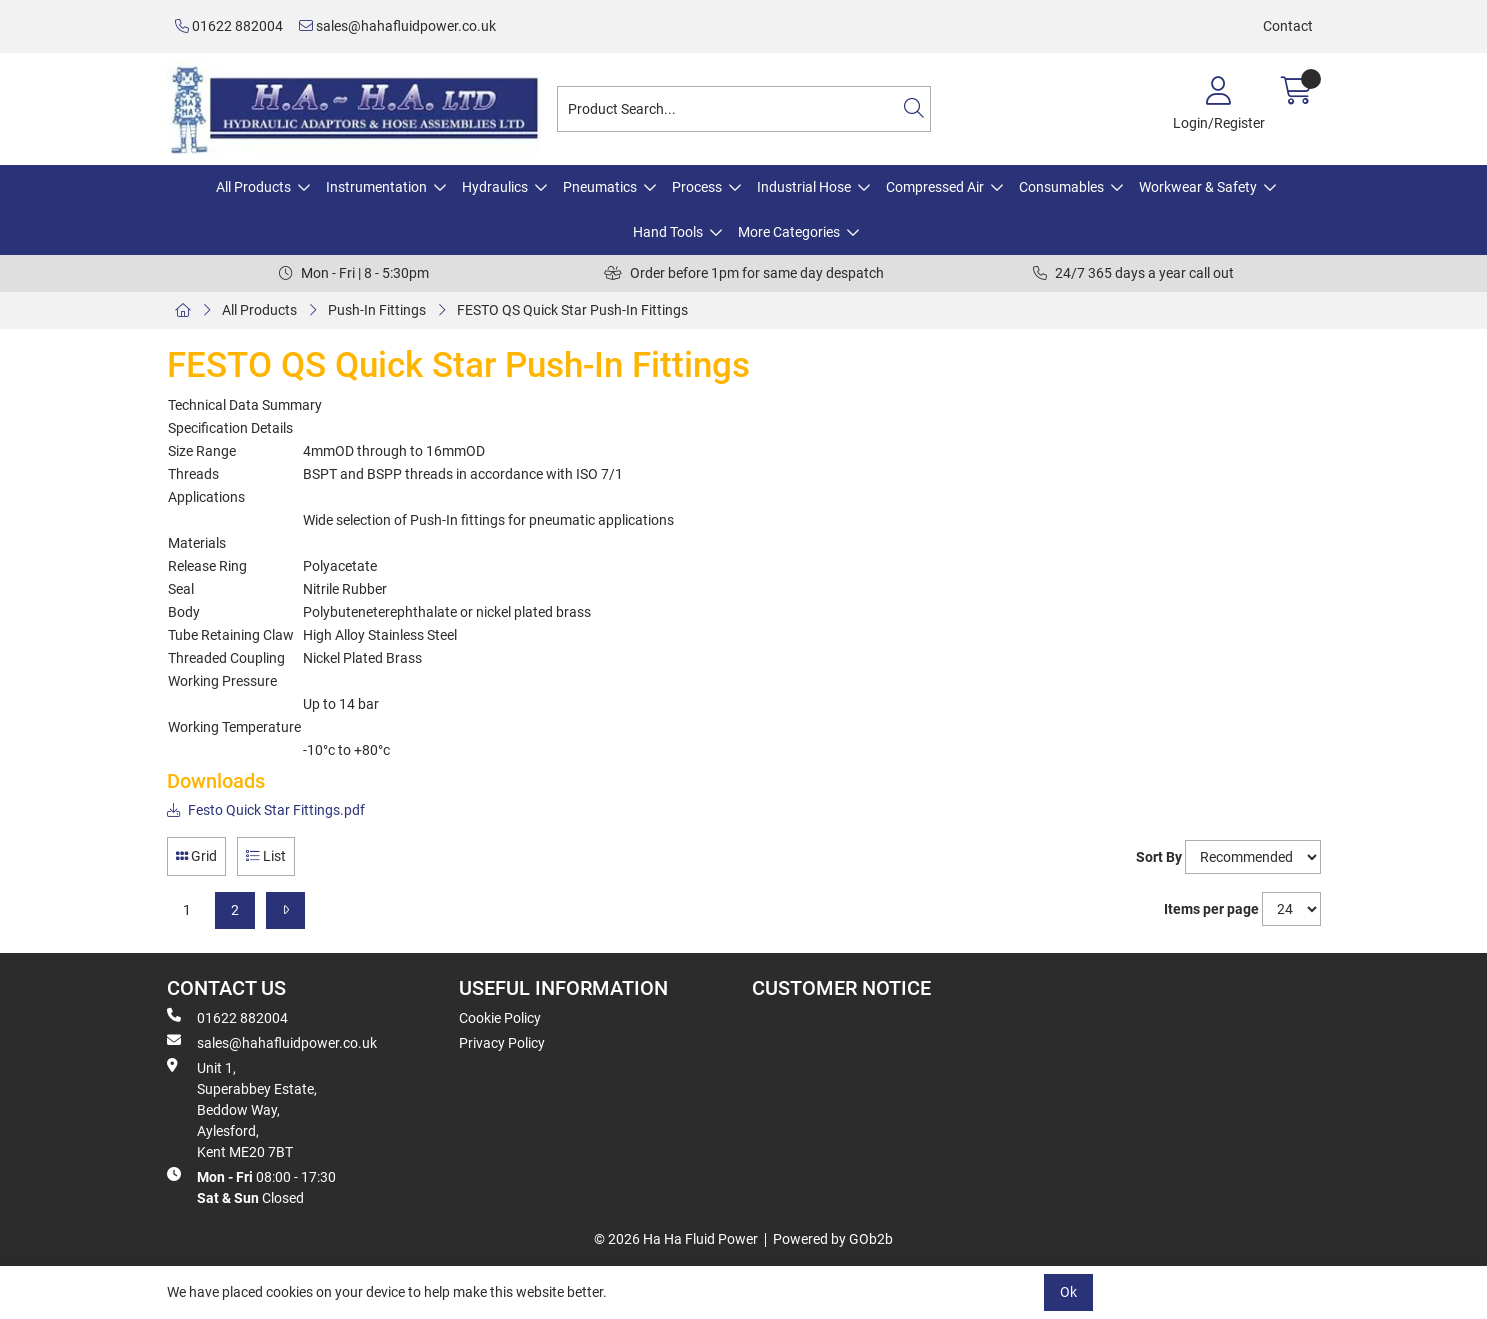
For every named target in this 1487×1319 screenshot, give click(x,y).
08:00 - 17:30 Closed (251, 1186)
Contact (1288, 26)
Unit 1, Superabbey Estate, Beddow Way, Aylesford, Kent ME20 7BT (242, 1109)
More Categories (789, 232)
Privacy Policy (502, 1043)
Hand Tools (668, 232)
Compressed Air (935, 187)
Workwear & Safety (1198, 187)
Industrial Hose (804, 187)
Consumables (1061, 187)
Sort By (1159, 857)
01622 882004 (229, 26)
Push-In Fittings (377, 310)
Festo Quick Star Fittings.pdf (266, 810)
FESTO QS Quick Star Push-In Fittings (572, 310)
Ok (1068, 1292)
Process (697, 187)
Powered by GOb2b (833, 1239)
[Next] (285, 910)
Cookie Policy (500, 1018)
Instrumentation (376, 187)
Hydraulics (495, 187)
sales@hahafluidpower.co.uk (397, 26)
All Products (253, 187)
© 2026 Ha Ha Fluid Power (676, 1239)
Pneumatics (600, 187)
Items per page (1211, 909)
